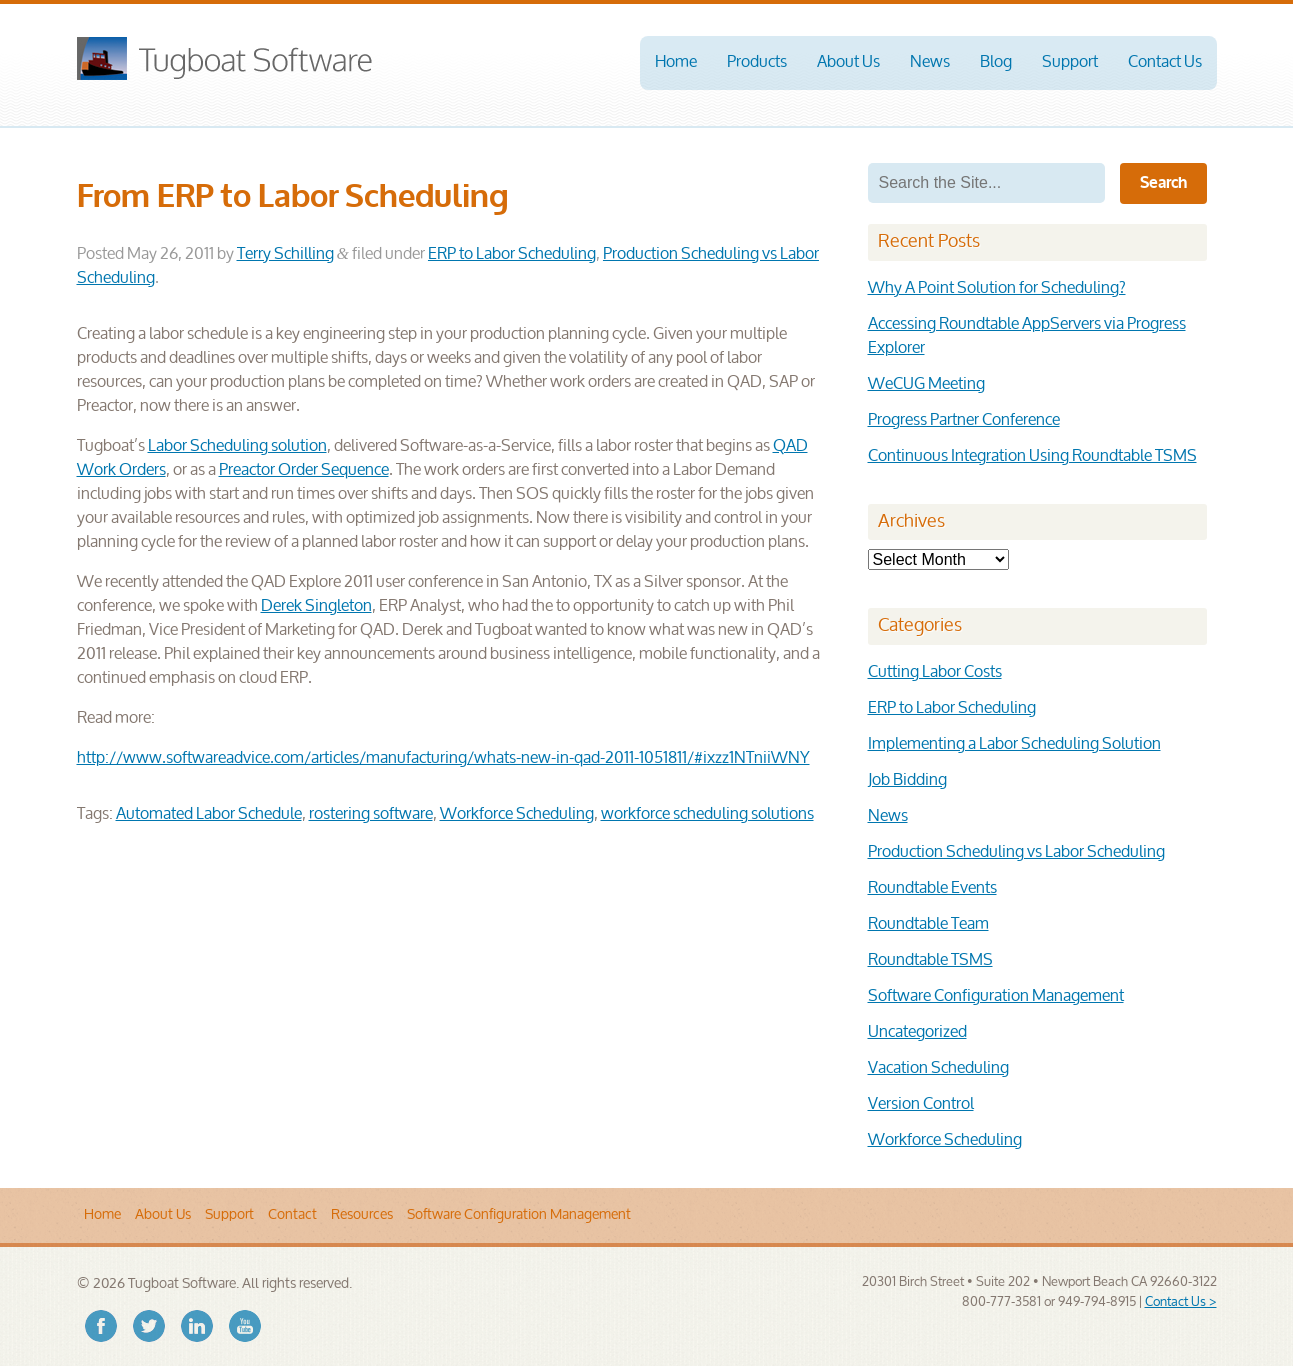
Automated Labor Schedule (209, 814)
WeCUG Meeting (926, 384)
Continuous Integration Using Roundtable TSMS (1032, 456)
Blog (996, 62)
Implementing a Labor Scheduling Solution (1014, 744)
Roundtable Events (932, 888)
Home (676, 62)
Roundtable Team (928, 924)
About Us (848, 62)
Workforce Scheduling (517, 814)
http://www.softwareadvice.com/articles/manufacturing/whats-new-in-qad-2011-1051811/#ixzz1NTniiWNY (443, 758)
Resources (362, 1215)
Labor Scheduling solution (237, 446)
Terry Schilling (285, 254)
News (930, 62)
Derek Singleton (316, 606)
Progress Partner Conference (964, 420)
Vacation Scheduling (938, 1068)
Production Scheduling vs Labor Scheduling (1016, 852)
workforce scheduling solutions (707, 814)
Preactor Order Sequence (304, 470)
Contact (292, 1215)
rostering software (371, 814)
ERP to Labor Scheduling (512, 254)
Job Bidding (907, 780)
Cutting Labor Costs (935, 672)
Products (757, 62)
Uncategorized (917, 1032)
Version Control (921, 1104)
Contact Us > (1181, 1302)
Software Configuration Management (996, 996)
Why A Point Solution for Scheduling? (997, 288)
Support (1070, 62)
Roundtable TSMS (930, 960)
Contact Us (1165, 62)
